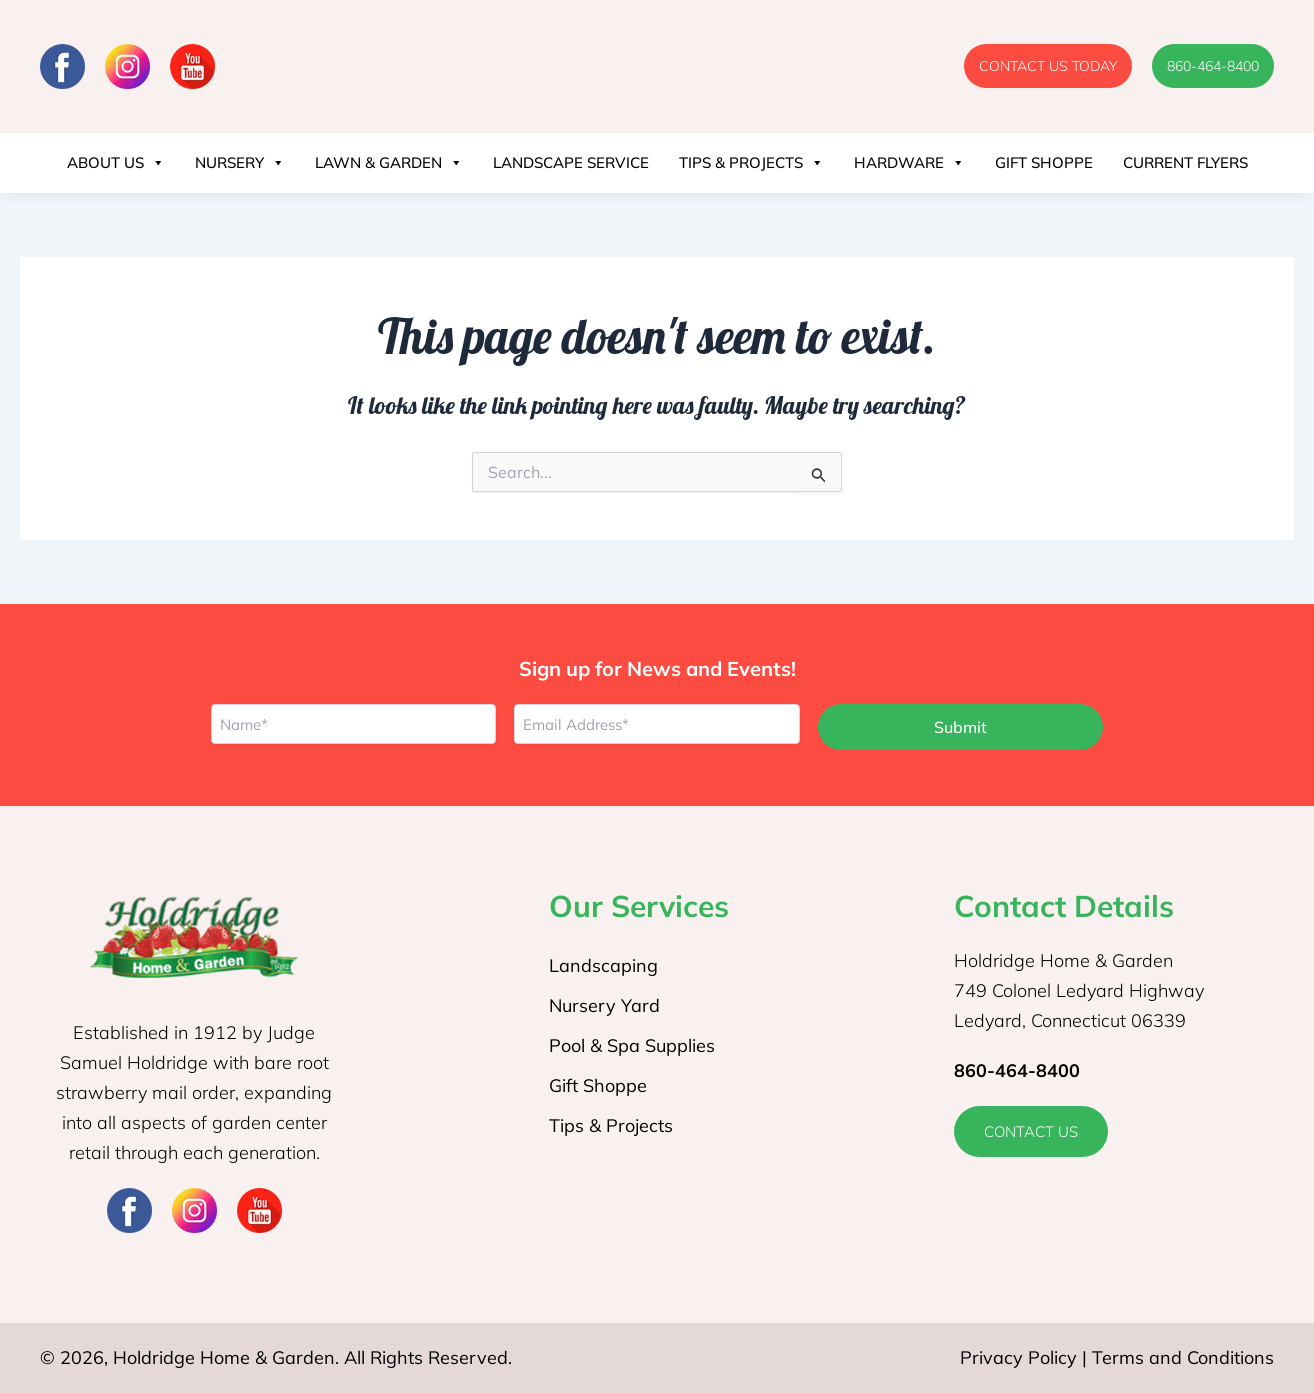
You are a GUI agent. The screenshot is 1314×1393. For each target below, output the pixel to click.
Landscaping (603, 965)
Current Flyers (1185, 162)
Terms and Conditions (1183, 1357)
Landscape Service (571, 162)
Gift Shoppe (1044, 162)
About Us (116, 163)
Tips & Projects (751, 163)
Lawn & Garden (389, 163)
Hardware (909, 163)
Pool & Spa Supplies (632, 1045)
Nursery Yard (604, 1005)
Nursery (240, 163)
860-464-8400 (1017, 1070)
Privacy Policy (1018, 1357)
